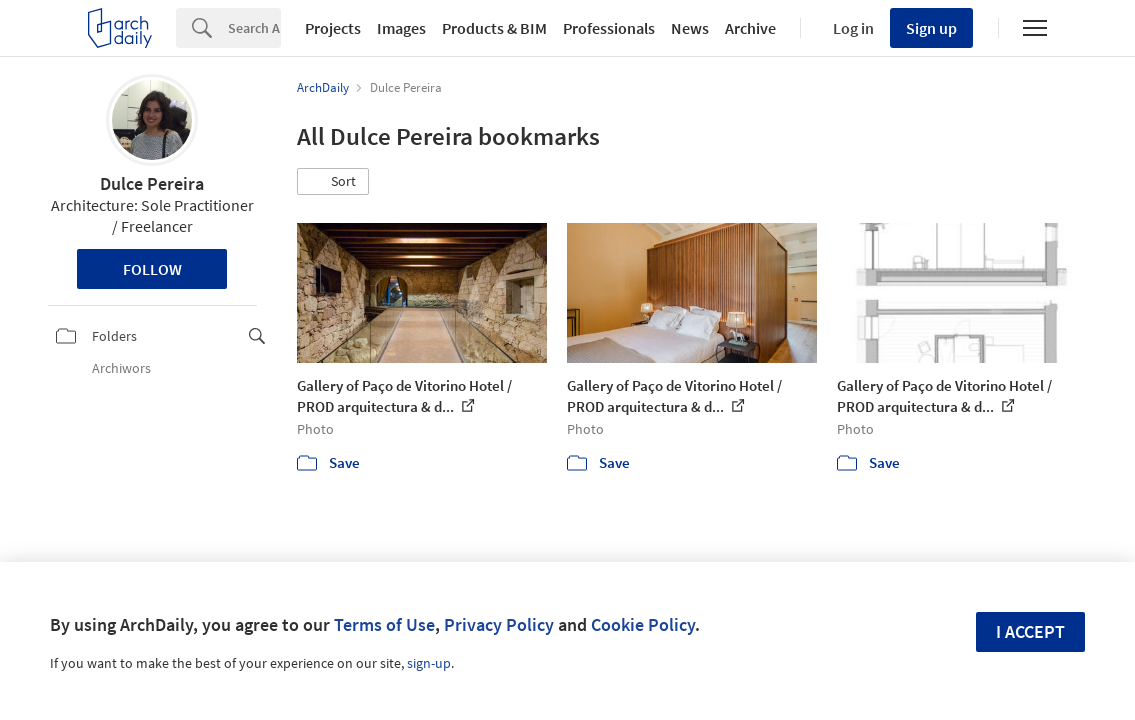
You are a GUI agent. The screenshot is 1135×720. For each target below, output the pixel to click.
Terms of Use (384, 624)
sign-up (429, 663)
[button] (333, 182)
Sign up (931, 28)
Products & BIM (494, 28)
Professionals (609, 28)
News (690, 28)
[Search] (254, 28)
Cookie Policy (643, 624)
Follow (152, 269)
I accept (1030, 631)
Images (401, 28)
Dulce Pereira (152, 183)
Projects (333, 28)
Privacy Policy (499, 624)
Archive (750, 28)
